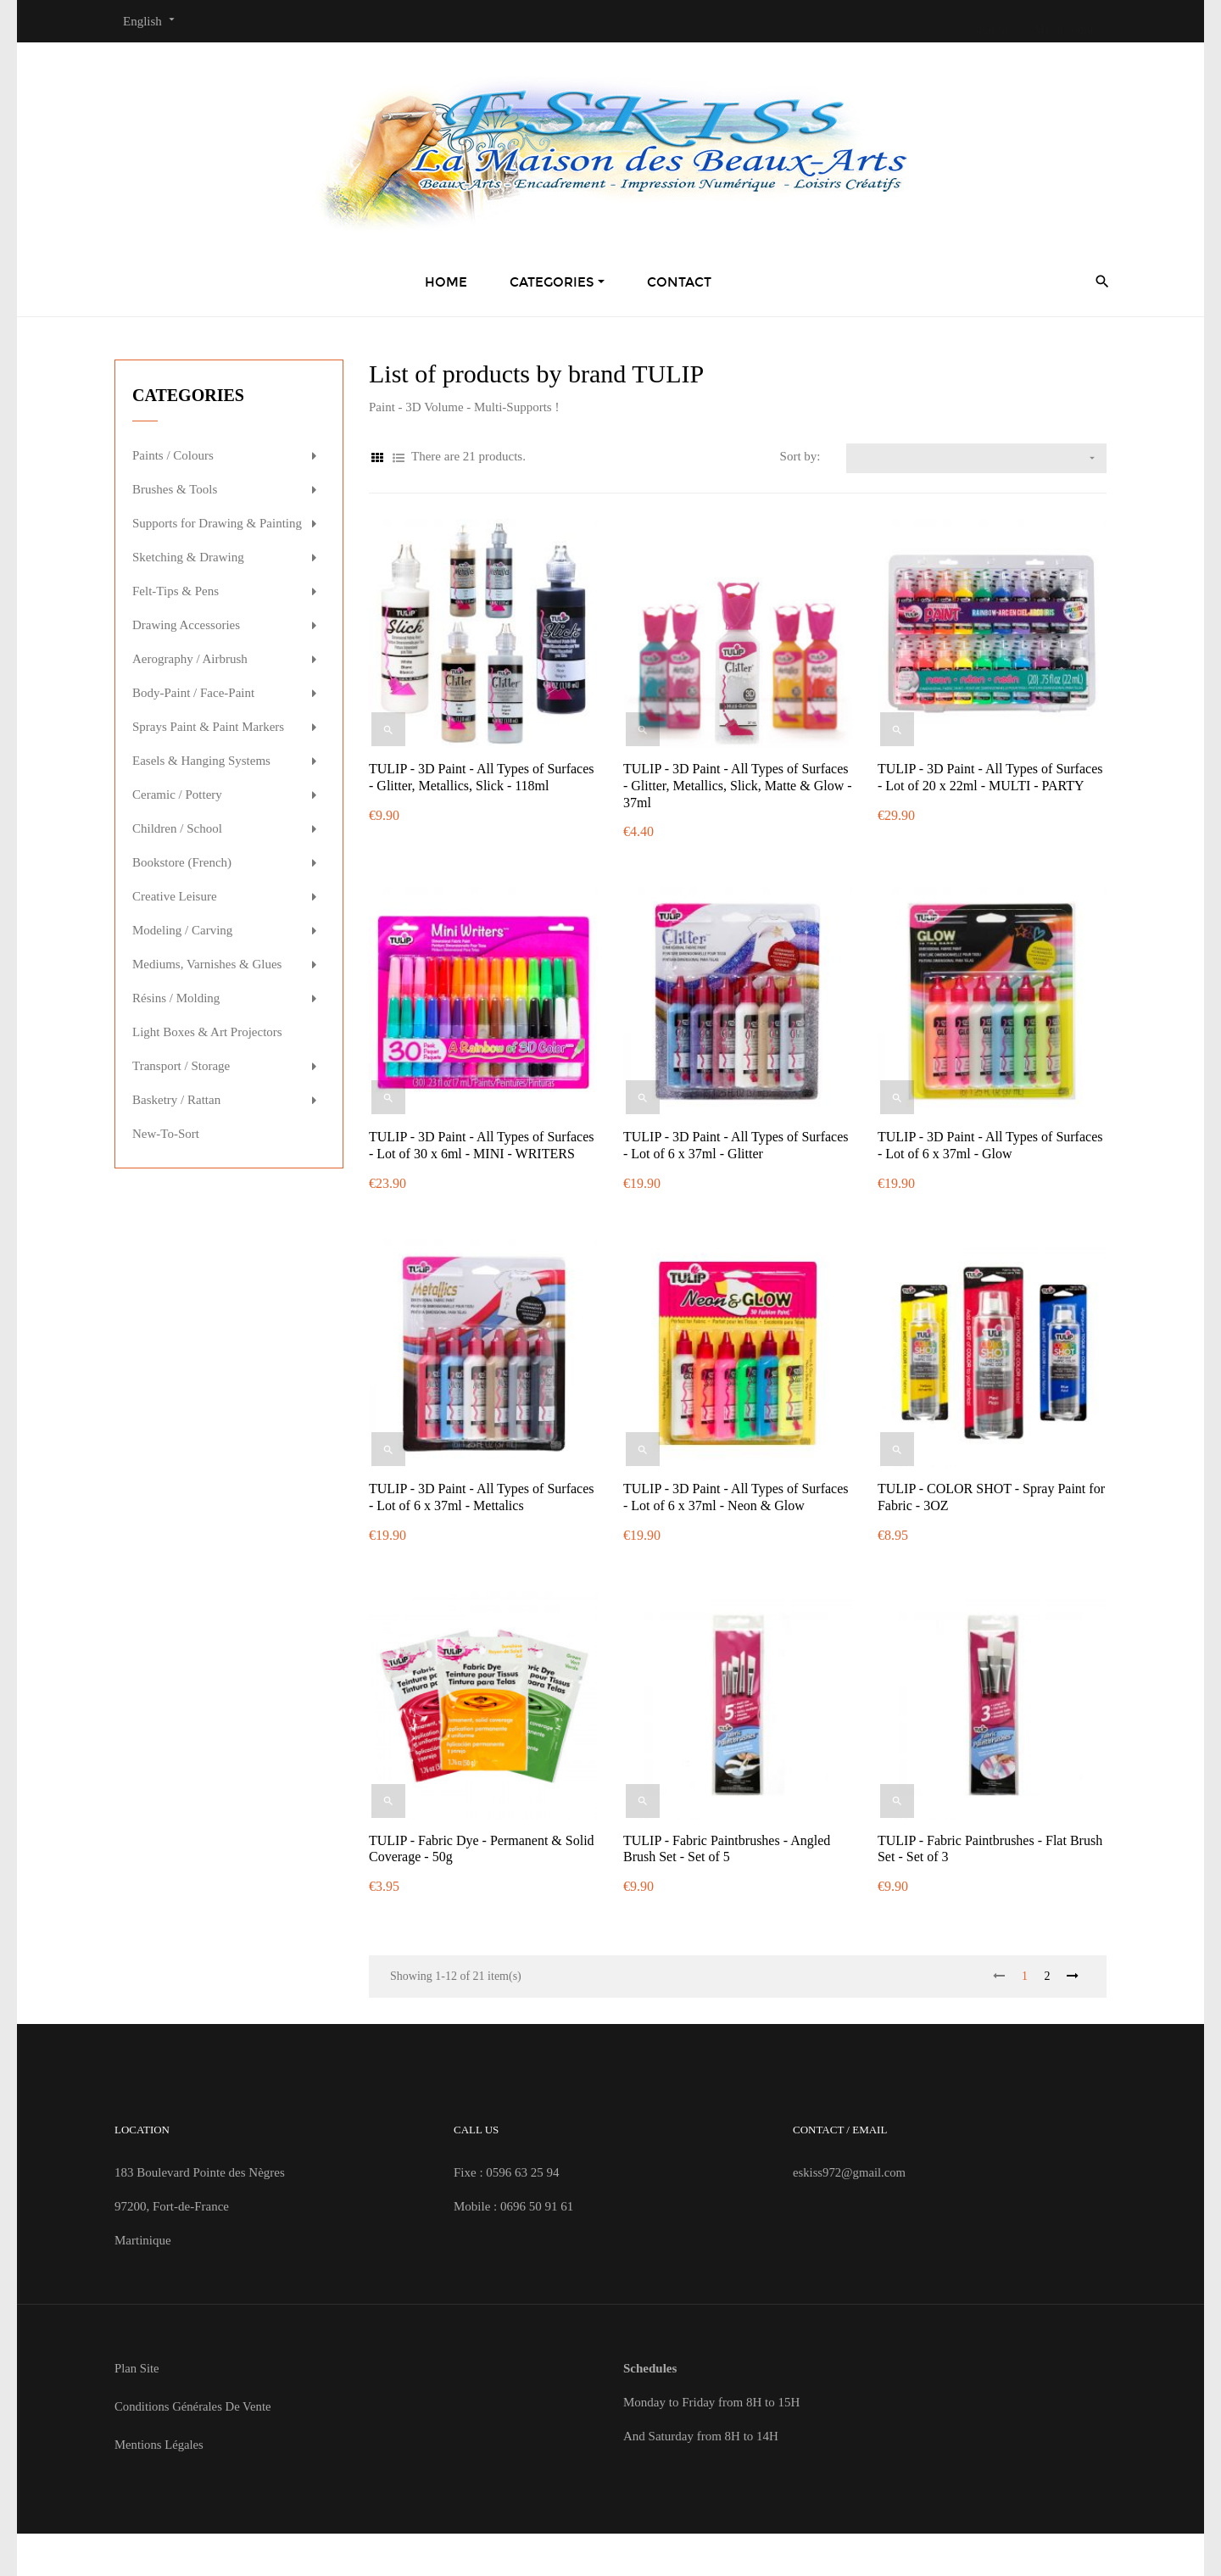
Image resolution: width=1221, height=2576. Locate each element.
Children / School (177, 828)
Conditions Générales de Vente (194, 2406)
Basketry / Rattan (176, 1100)
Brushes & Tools (174, 489)
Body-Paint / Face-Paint (193, 693)
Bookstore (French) (181, 862)
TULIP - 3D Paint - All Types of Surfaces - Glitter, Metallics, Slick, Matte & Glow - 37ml (737, 785)
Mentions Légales (159, 2444)
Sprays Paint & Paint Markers (208, 726)
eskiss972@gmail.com (850, 2172)
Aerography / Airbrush (190, 659)
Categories (188, 395)
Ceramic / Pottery (177, 794)
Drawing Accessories (186, 625)
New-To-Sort (165, 1133)
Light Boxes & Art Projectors (207, 1032)
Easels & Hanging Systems (201, 760)
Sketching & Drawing (188, 557)
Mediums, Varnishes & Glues (207, 964)
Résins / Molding (176, 998)
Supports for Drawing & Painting (217, 523)
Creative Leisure (174, 896)
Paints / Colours (173, 455)
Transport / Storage (181, 1066)
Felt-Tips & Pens (175, 591)
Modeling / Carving (182, 930)
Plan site (137, 2368)
